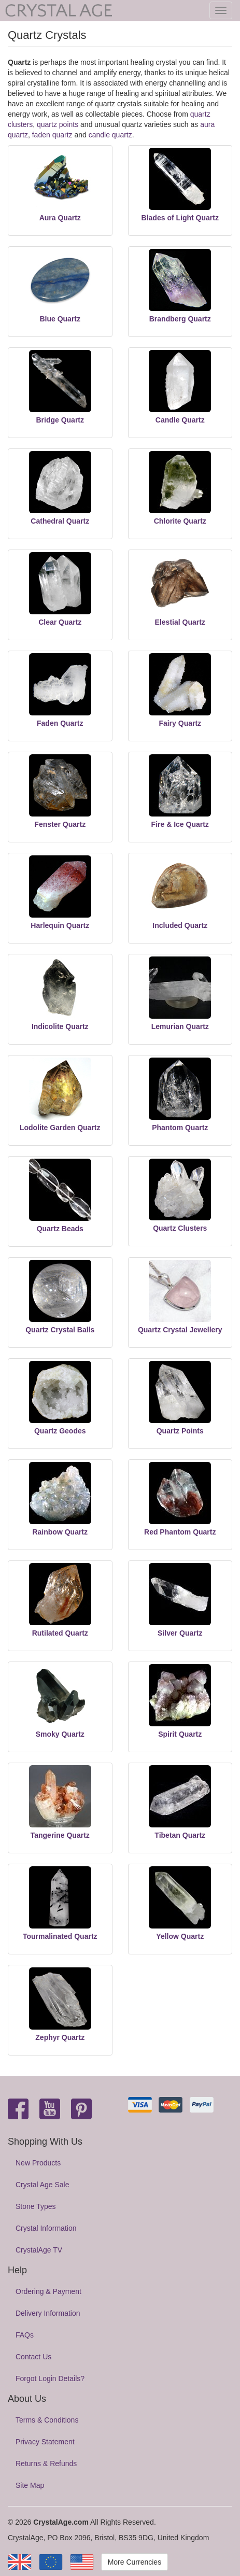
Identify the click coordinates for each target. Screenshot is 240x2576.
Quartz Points (180, 1431)
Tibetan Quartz (179, 1835)
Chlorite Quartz (180, 521)
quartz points (57, 124)
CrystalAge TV (39, 2250)
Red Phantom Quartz (180, 1532)
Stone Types (36, 2206)
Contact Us (33, 2357)
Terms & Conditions (47, 2420)
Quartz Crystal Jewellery (180, 1330)
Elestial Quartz (180, 622)
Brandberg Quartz (180, 319)
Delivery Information (48, 2313)
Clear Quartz (59, 622)
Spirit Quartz (180, 1734)
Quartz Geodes (60, 1431)
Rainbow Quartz (60, 1532)
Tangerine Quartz (60, 1835)
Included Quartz (179, 925)
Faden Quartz (60, 723)
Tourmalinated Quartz (60, 1936)
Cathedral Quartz (60, 521)
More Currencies (134, 2562)
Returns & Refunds (46, 2463)
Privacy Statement (45, 2442)
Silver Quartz (180, 1633)
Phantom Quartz (180, 1127)
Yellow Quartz (180, 1936)
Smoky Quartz (60, 1734)
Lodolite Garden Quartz (60, 1127)
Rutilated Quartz (60, 1633)
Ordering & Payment (48, 2291)
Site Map (30, 2485)
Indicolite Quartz (60, 1026)
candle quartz (110, 135)
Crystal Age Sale (42, 2184)
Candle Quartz (180, 420)
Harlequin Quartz (60, 925)
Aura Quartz (60, 218)
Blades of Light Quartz (180, 218)
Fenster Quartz (60, 824)
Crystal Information (46, 2228)
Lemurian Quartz (180, 1026)
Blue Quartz (59, 319)
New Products (38, 2163)
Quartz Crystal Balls (59, 1330)
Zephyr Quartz (59, 2037)
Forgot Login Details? (50, 2378)
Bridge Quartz (60, 420)
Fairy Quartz (180, 723)
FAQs (25, 2335)
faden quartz (52, 135)
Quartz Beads (60, 1228)
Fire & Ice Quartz (180, 824)
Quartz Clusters (180, 1228)
